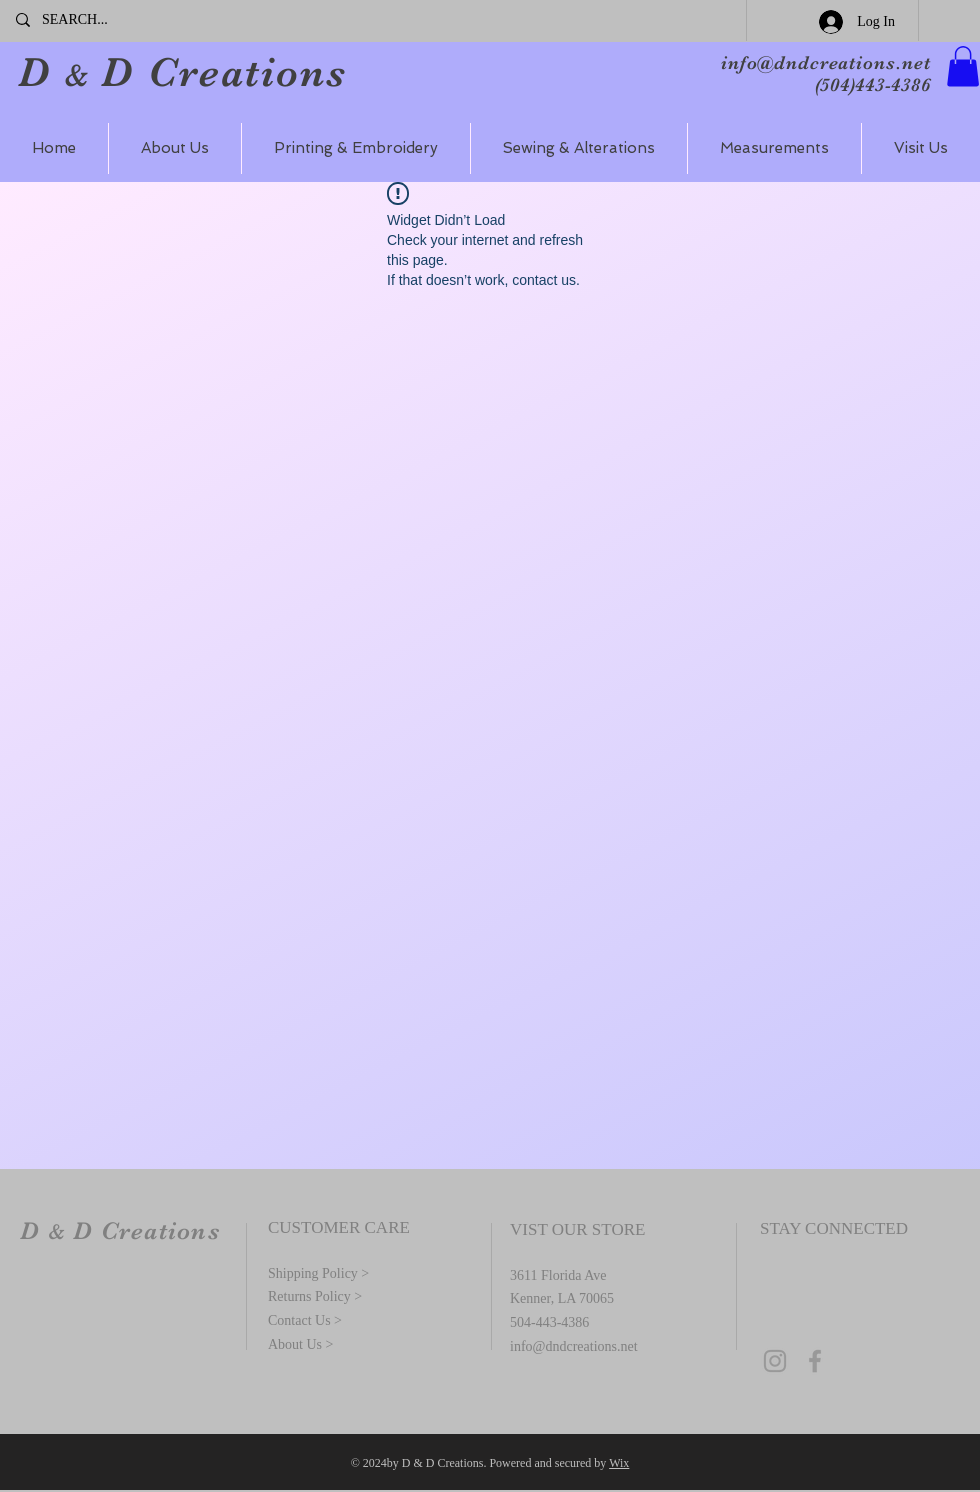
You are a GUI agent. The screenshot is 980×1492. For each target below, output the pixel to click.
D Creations (217, 72)
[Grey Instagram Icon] (775, 1361)
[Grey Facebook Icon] (815, 1361)
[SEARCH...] (108, 20)
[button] (963, 66)
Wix (619, 1463)
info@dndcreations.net (826, 63)
